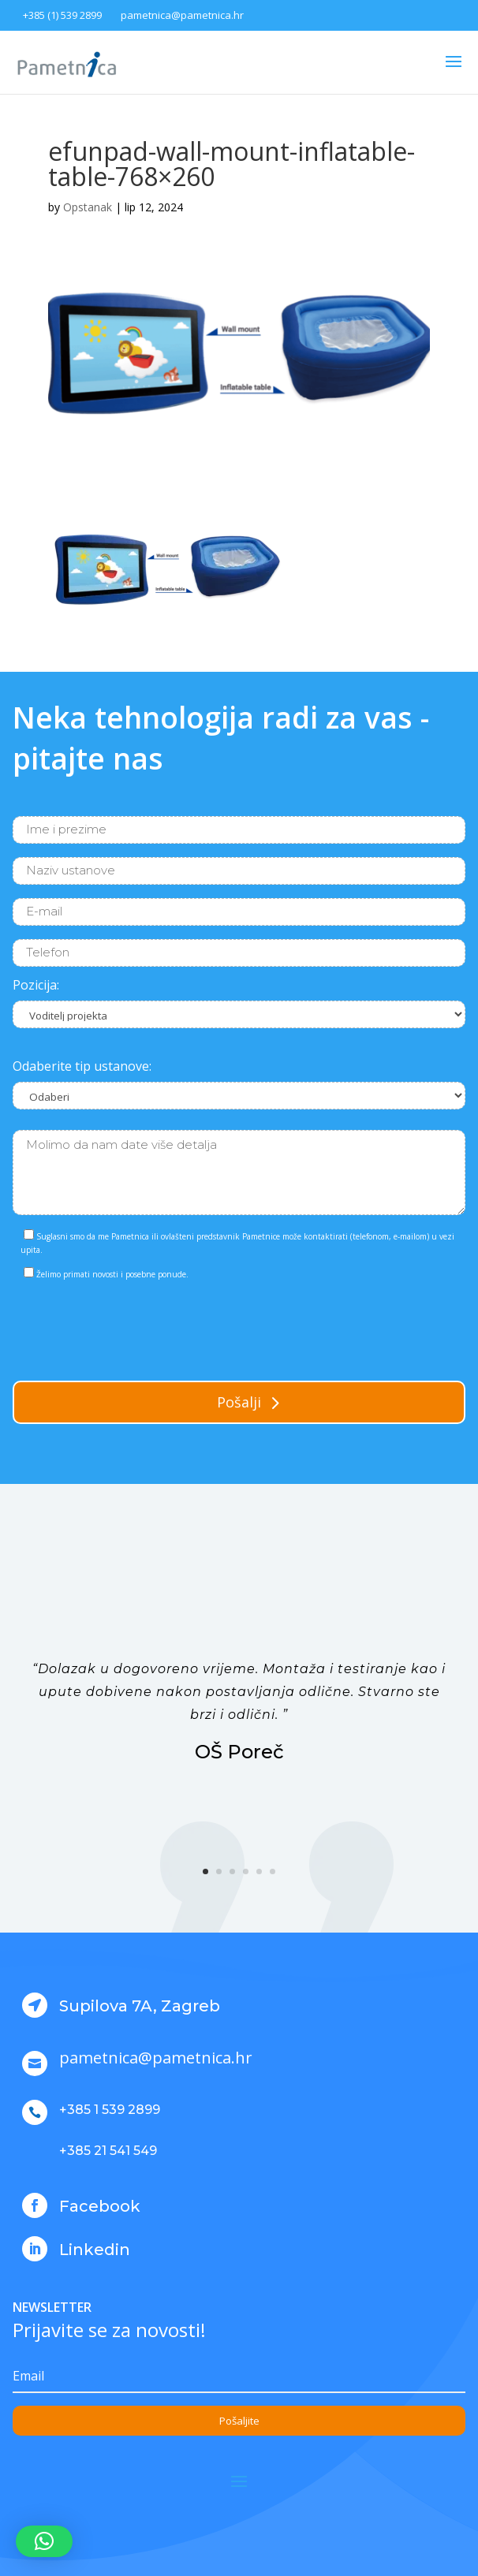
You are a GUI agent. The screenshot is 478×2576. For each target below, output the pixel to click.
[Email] (239, 2376)
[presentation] (132, 1327)
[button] (44, 2541)
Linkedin (94, 2249)
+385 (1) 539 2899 (62, 15)
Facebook (99, 2206)
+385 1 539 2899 (109, 2109)
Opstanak (87, 206)
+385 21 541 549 (108, 2150)
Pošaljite (239, 2421)
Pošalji (239, 1401)
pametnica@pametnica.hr (182, 15)
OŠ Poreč (239, 1751)
